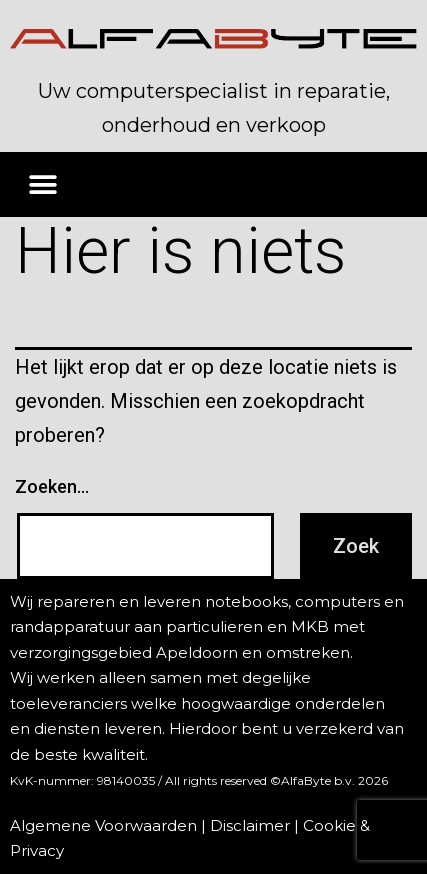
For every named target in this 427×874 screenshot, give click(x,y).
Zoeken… (52, 486)
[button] (42, 184)
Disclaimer (250, 825)
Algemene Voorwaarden (103, 825)
